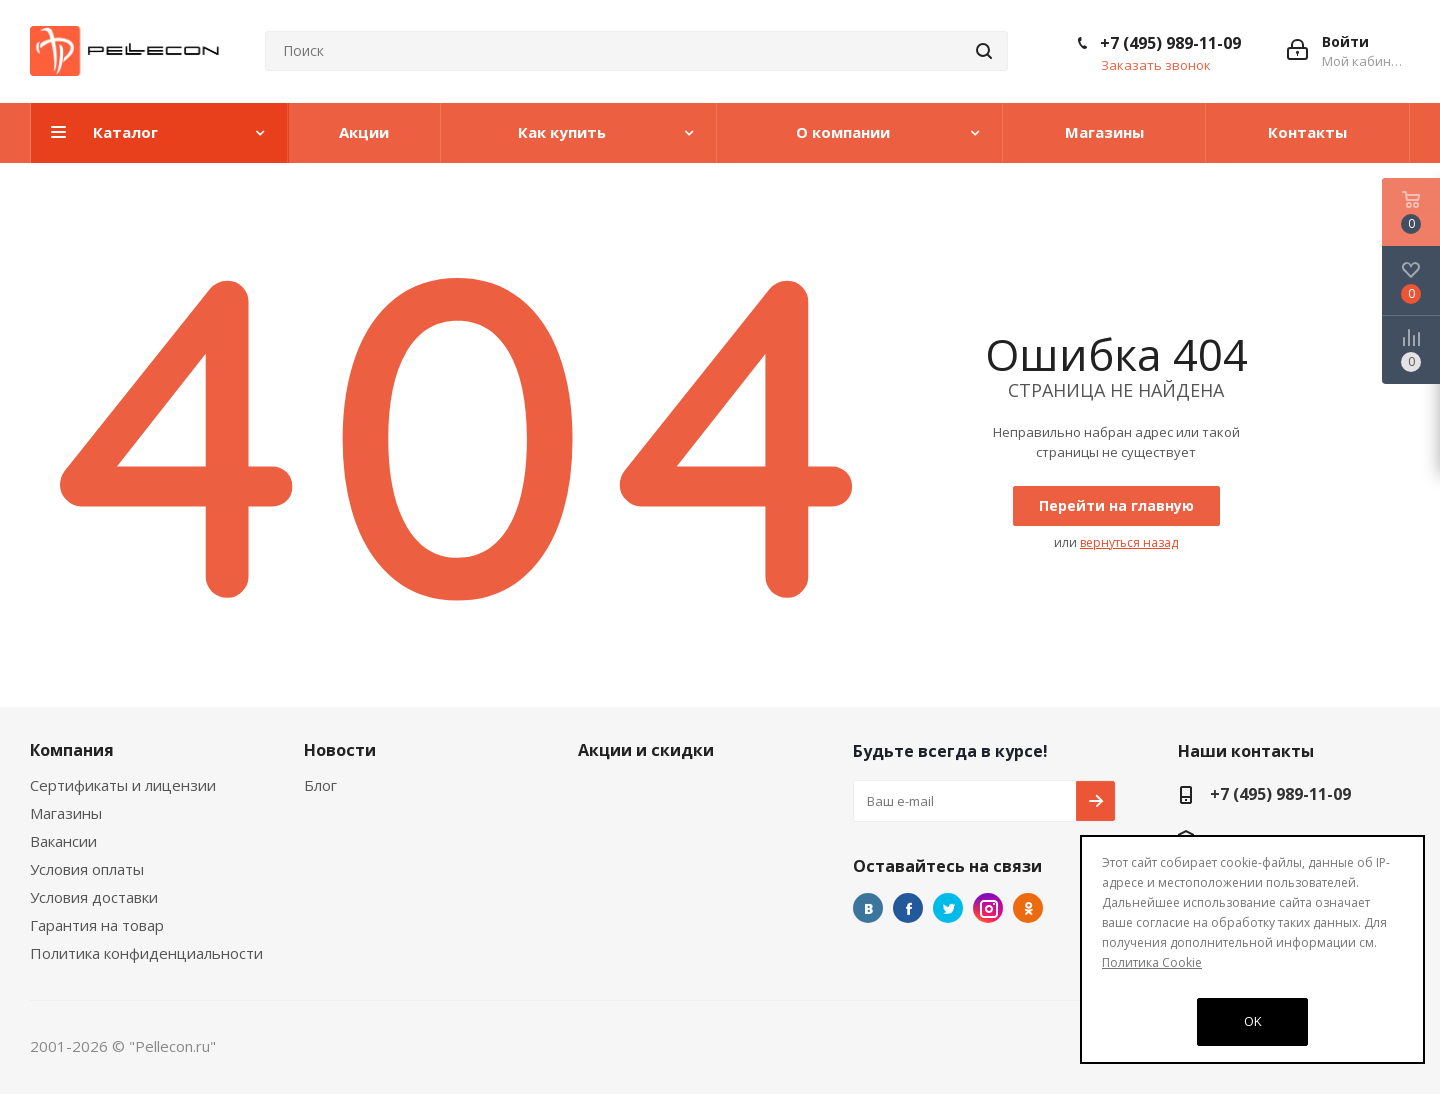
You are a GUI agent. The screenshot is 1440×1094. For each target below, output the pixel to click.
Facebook (908, 908)
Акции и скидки (646, 750)
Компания (72, 750)
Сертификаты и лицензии (123, 785)
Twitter (948, 908)
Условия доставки (94, 897)
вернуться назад (1129, 542)
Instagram (988, 908)
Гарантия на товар (97, 925)
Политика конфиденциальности (146, 953)
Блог (320, 785)
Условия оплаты (87, 869)
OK (1253, 1021)
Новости (340, 750)
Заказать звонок (1156, 65)
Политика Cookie (1152, 962)
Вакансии (63, 841)
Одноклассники (1028, 908)
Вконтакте (868, 908)
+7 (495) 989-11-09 (1170, 43)
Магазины (66, 813)
